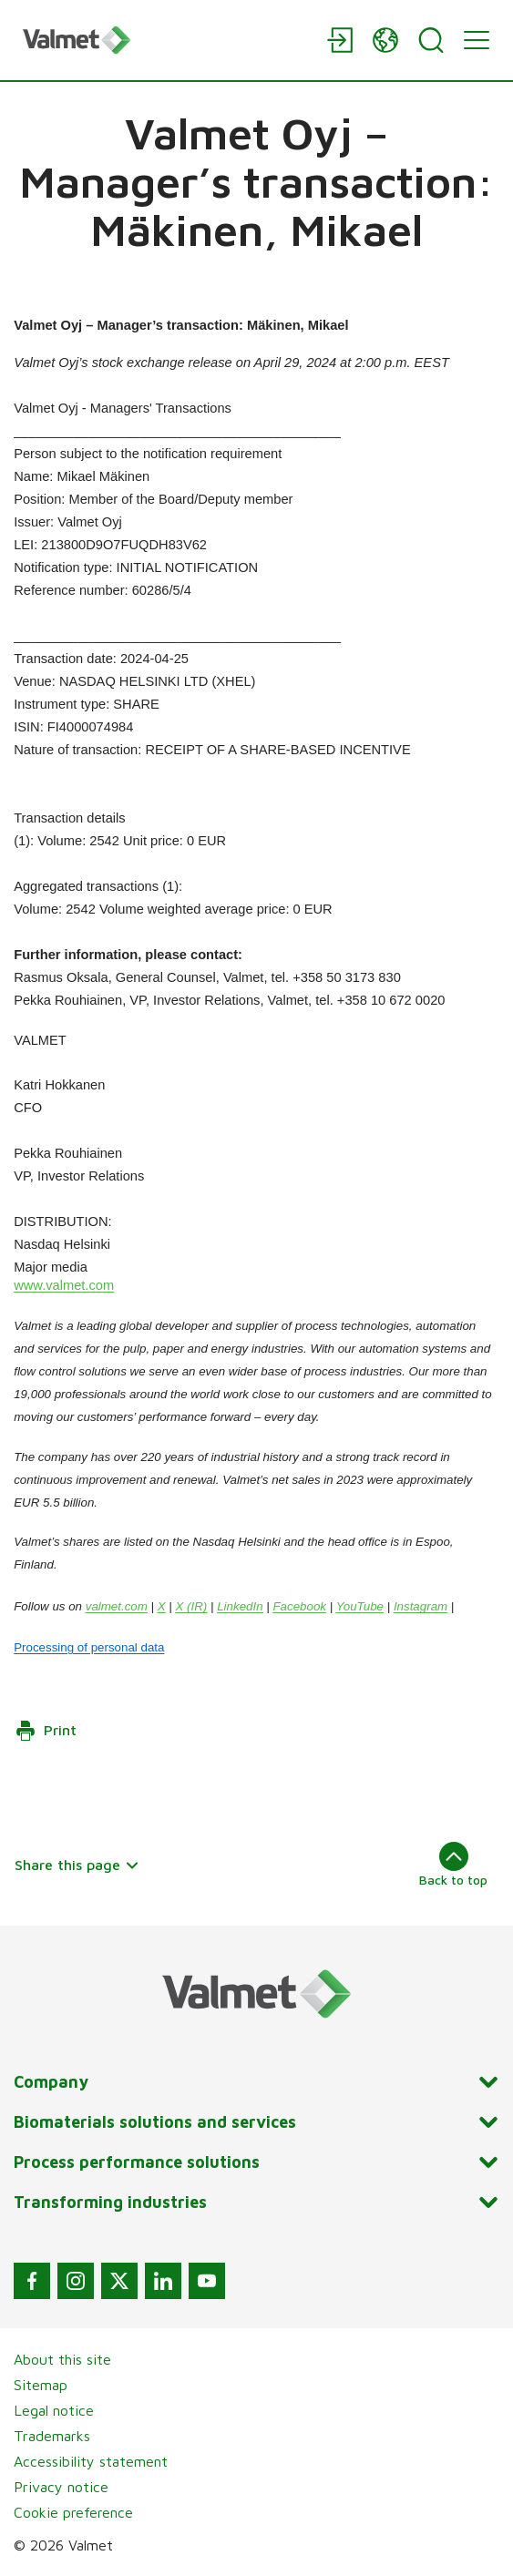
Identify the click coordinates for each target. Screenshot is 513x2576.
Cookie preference (73, 2512)
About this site (62, 2359)
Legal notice (54, 2410)
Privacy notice (61, 2487)
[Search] (431, 40)
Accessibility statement (91, 2461)
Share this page (77, 1864)
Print (46, 1731)
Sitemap (40, 2385)
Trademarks (52, 2436)
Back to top (453, 1864)
